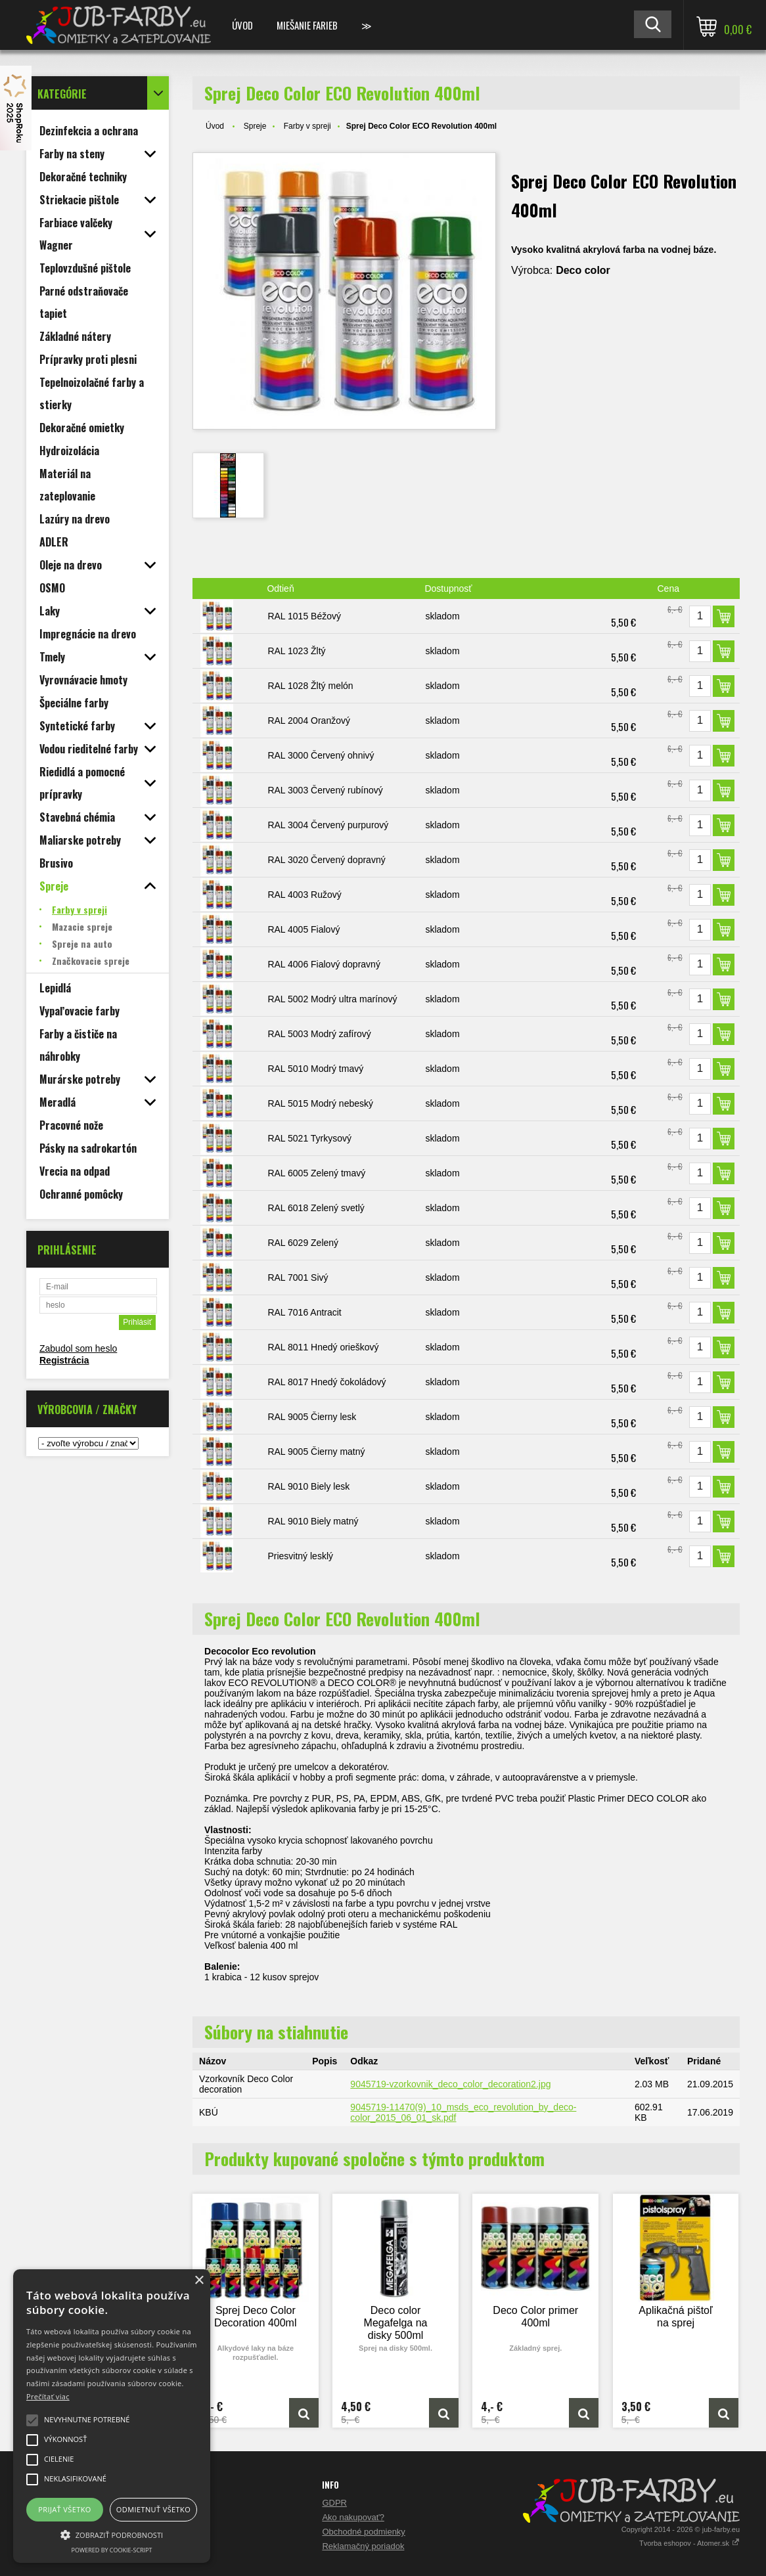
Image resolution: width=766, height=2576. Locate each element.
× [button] (199, 2281)
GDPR (334, 2503)
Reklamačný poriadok (363, 2546)
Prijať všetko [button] (64, 2509)
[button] (111, 2534)
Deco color (583, 270)
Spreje (255, 126)
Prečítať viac (48, 2396)
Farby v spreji (307, 126)
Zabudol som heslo (78, 1348)
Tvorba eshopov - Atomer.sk (689, 2543)
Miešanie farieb (307, 25)
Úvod (242, 25)
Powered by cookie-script (112, 2550)
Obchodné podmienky (363, 2532)
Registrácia (64, 1360)
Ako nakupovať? (353, 2517)
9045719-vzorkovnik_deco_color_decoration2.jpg (450, 2084)
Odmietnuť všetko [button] (153, 2509)
